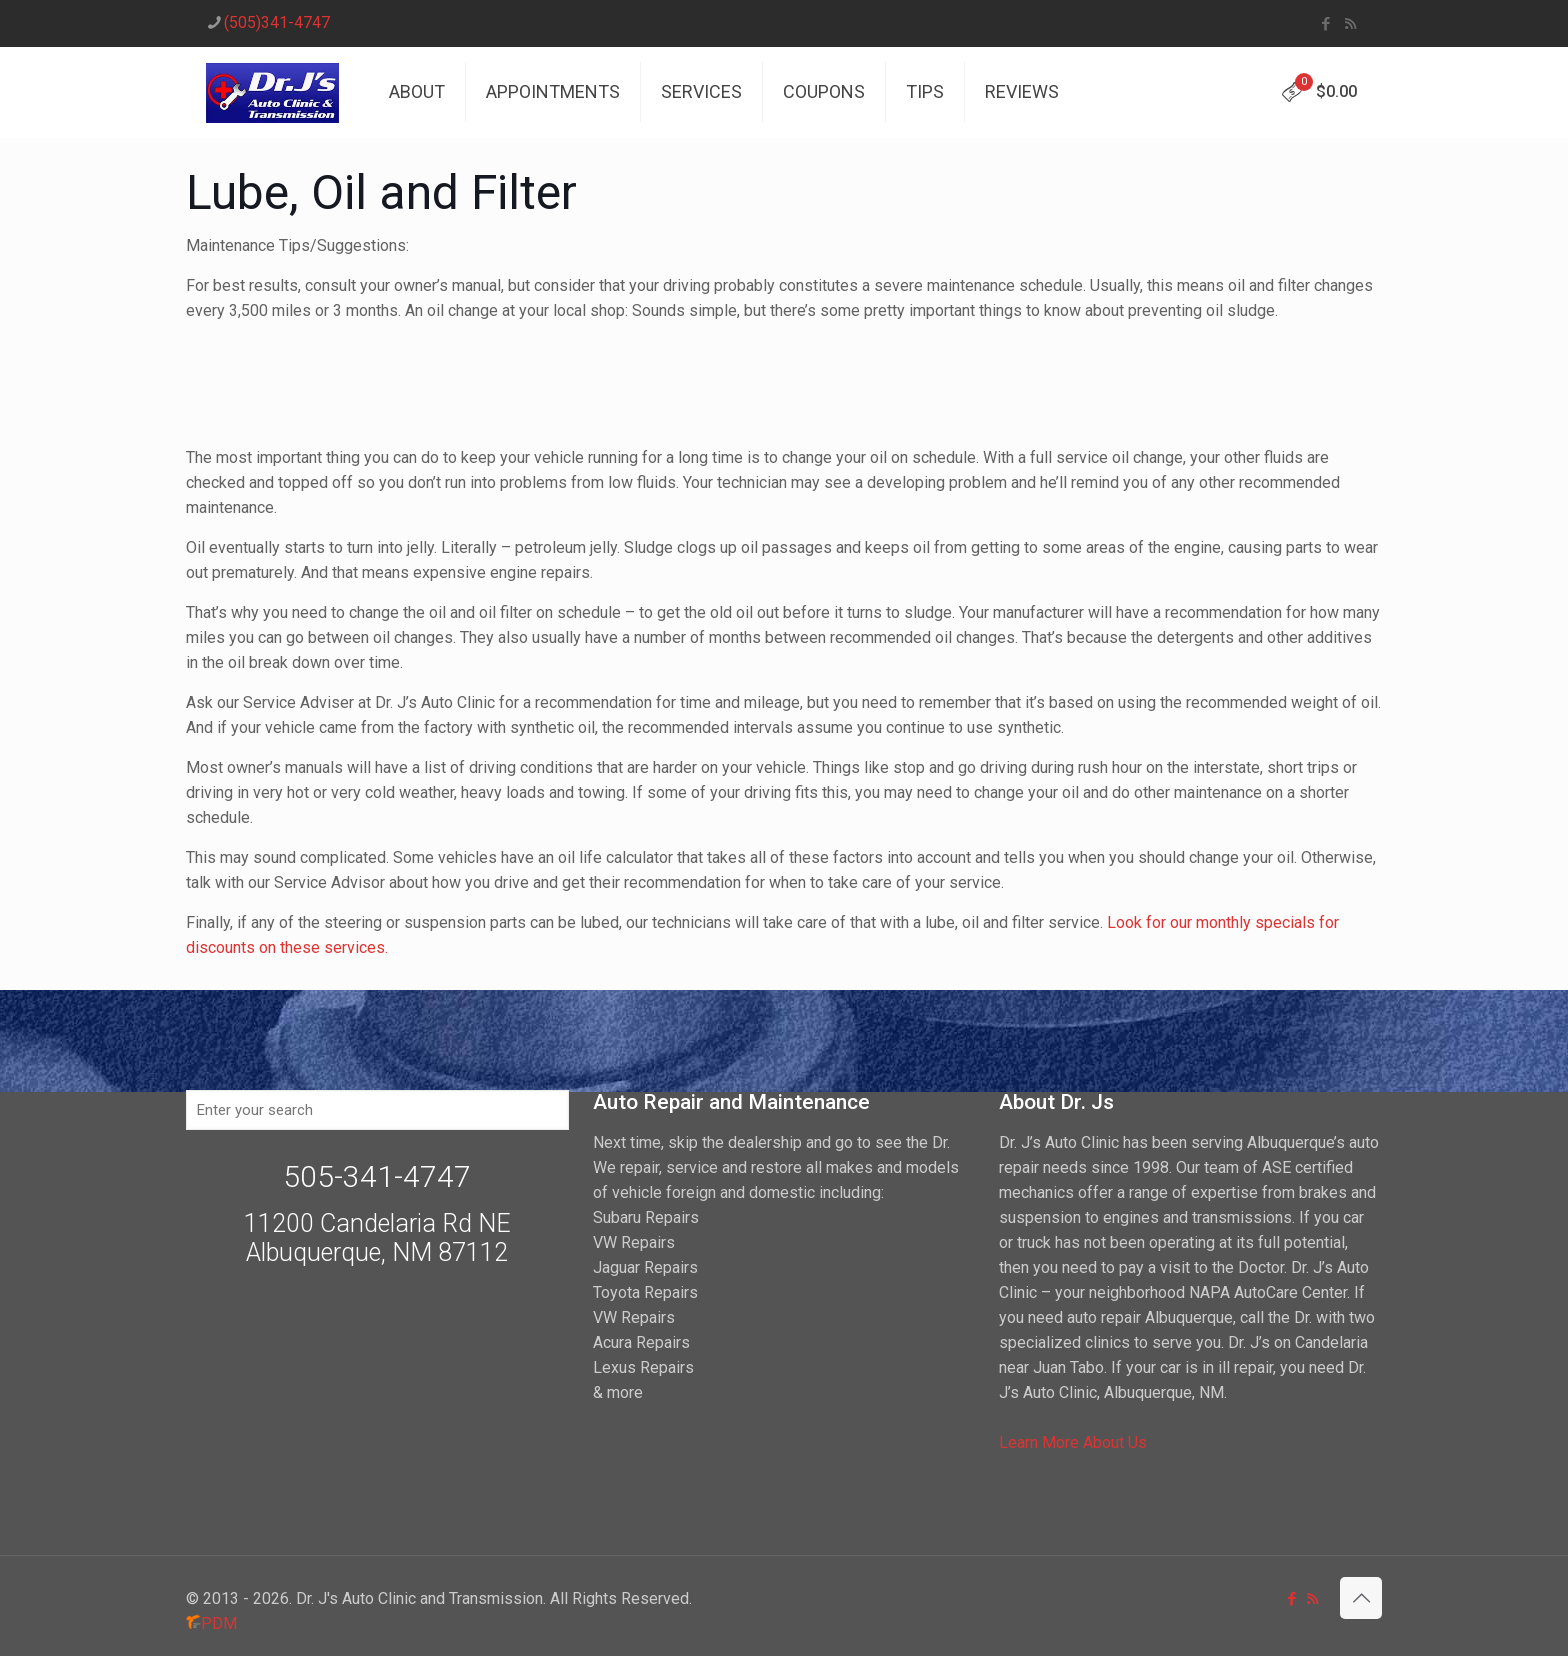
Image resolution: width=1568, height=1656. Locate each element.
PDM (211, 1623)
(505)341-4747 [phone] (277, 22)
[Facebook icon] (1325, 24)
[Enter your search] (377, 1110)
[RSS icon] (1350, 24)
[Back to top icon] (1361, 1598)
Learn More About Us (1073, 1442)
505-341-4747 (377, 1176)
